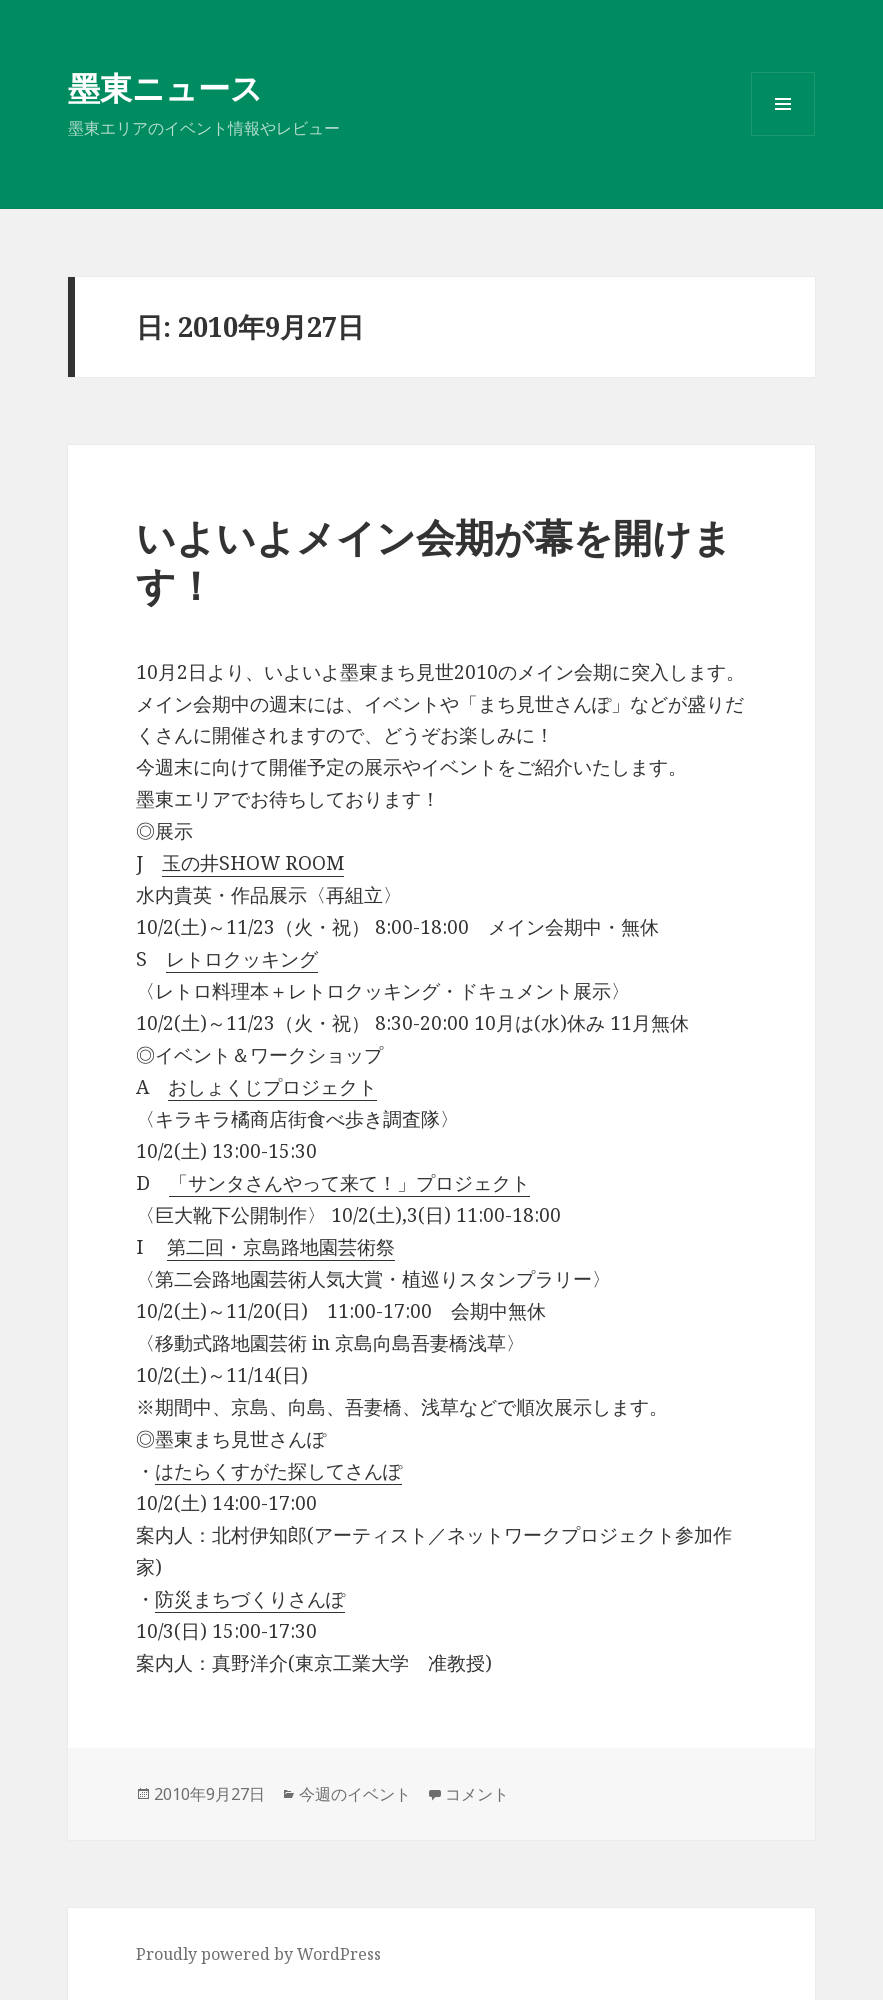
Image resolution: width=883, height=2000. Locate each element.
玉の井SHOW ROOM (253, 863)
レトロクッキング (242, 959)
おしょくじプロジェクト (272, 1087)
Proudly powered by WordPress (258, 1954)
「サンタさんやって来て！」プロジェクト (349, 1183)
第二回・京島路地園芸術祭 (281, 1247)
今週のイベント (355, 1794)
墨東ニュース (165, 87)
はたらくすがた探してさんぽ (278, 1471)
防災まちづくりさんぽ (250, 1599)
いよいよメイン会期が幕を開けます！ (434, 560)
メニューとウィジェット (783, 135)
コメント (477, 1794)
